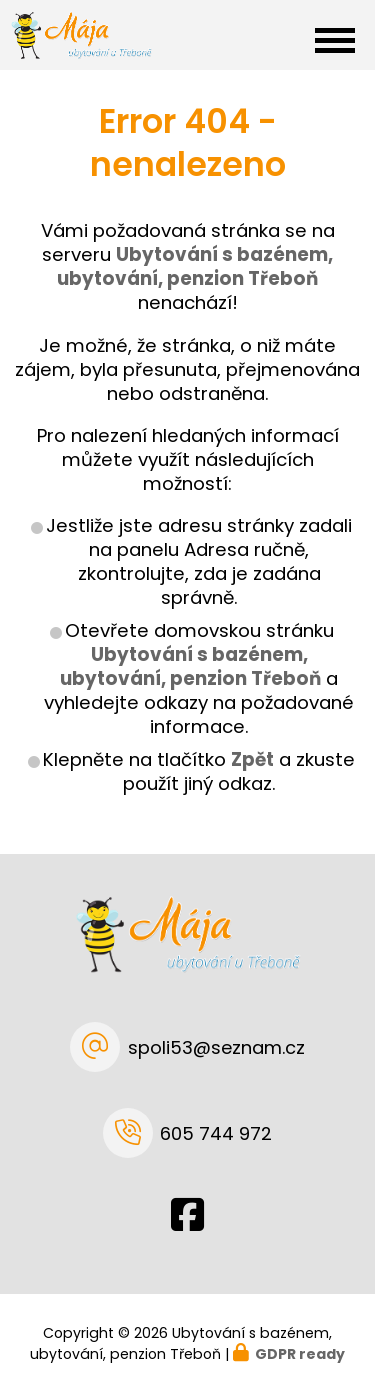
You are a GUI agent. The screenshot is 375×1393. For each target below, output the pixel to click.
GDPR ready (300, 1354)
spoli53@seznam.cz (216, 1047)
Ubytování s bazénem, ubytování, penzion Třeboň (190, 666)
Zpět (252, 759)
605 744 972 (216, 1133)
